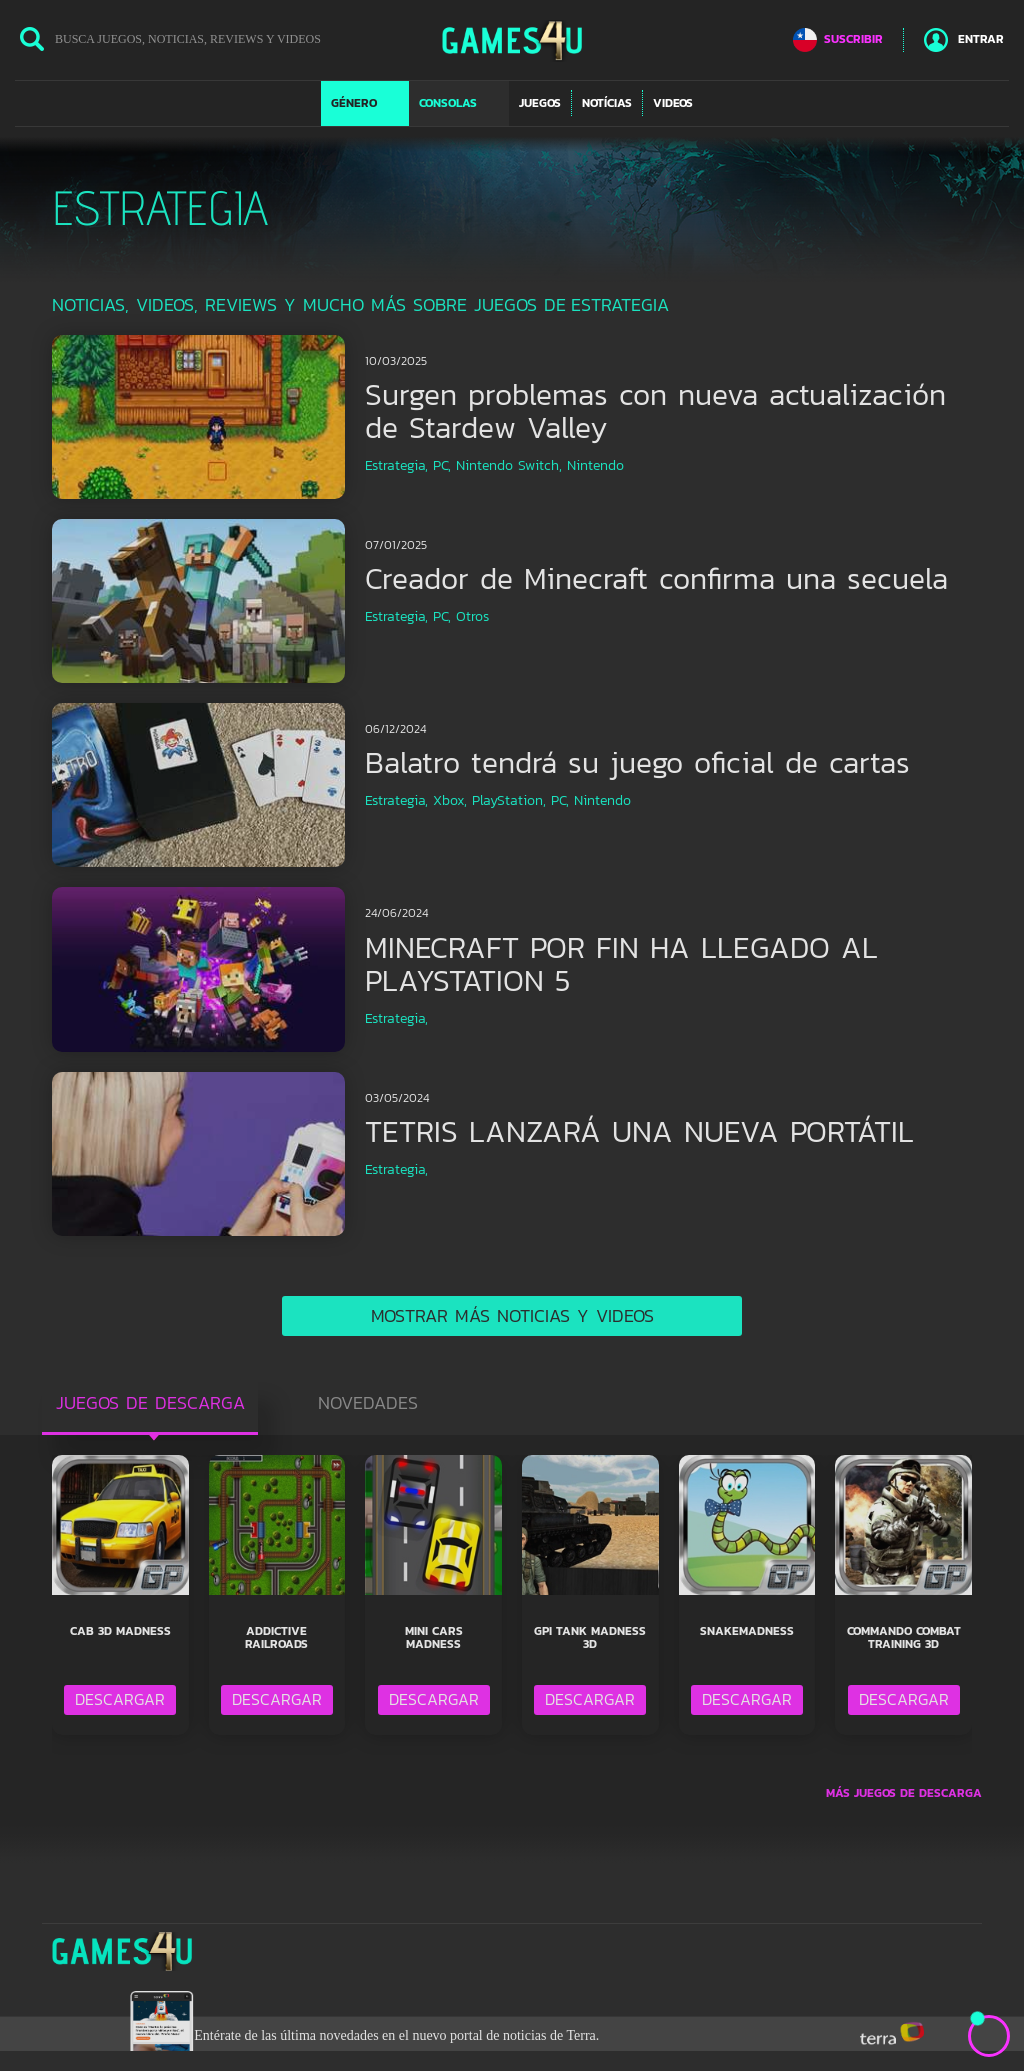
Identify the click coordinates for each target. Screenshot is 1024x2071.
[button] (365, 103)
